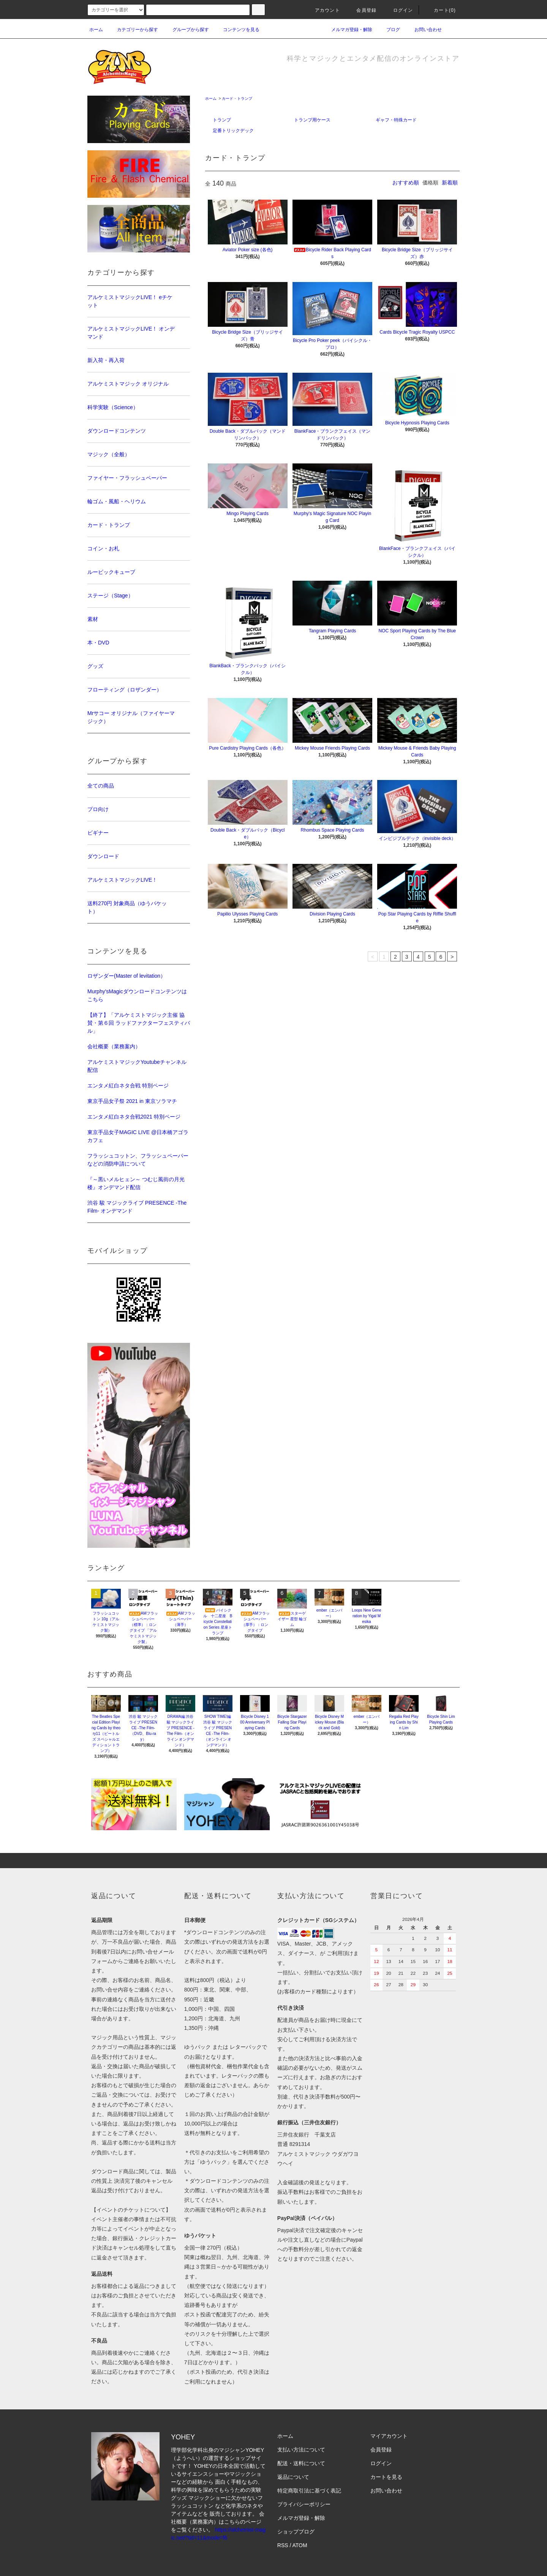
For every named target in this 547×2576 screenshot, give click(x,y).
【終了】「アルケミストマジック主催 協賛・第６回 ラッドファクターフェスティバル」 (138, 1023)
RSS (282, 2545)
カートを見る (386, 2477)
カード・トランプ (237, 98)
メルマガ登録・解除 (347, 29)
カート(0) (440, 10)
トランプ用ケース (312, 120)
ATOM (299, 2545)
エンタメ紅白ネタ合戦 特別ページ (128, 1085)
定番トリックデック (233, 130)
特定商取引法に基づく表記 (309, 2491)
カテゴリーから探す (133, 29)
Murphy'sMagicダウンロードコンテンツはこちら (137, 995)
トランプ (222, 120)
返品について (293, 2477)
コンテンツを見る (236, 29)
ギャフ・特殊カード (396, 120)
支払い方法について (301, 2450)
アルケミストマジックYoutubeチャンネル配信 (137, 1066)
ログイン (398, 10)
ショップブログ (296, 2532)
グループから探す (186, 29)
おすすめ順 (405, 183)
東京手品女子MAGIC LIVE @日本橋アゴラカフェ (137, 1136)
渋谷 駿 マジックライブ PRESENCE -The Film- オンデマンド (137, 1207)
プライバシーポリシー (303, 2504)
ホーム (96, 29)
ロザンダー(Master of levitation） (126, 976)
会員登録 (361, 10)
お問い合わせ (423, 29)
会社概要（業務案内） (114, 1046)
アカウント (323, 10)
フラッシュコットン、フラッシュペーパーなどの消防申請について (137, 1160)
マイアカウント (389, 2436)
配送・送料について (301, 2463)
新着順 (450, 183)
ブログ (388, 29)
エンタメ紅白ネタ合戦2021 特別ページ (133, 1117)
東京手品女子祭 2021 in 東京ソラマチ (132, 1101)
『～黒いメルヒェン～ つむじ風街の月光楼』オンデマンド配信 (136, 1183)
